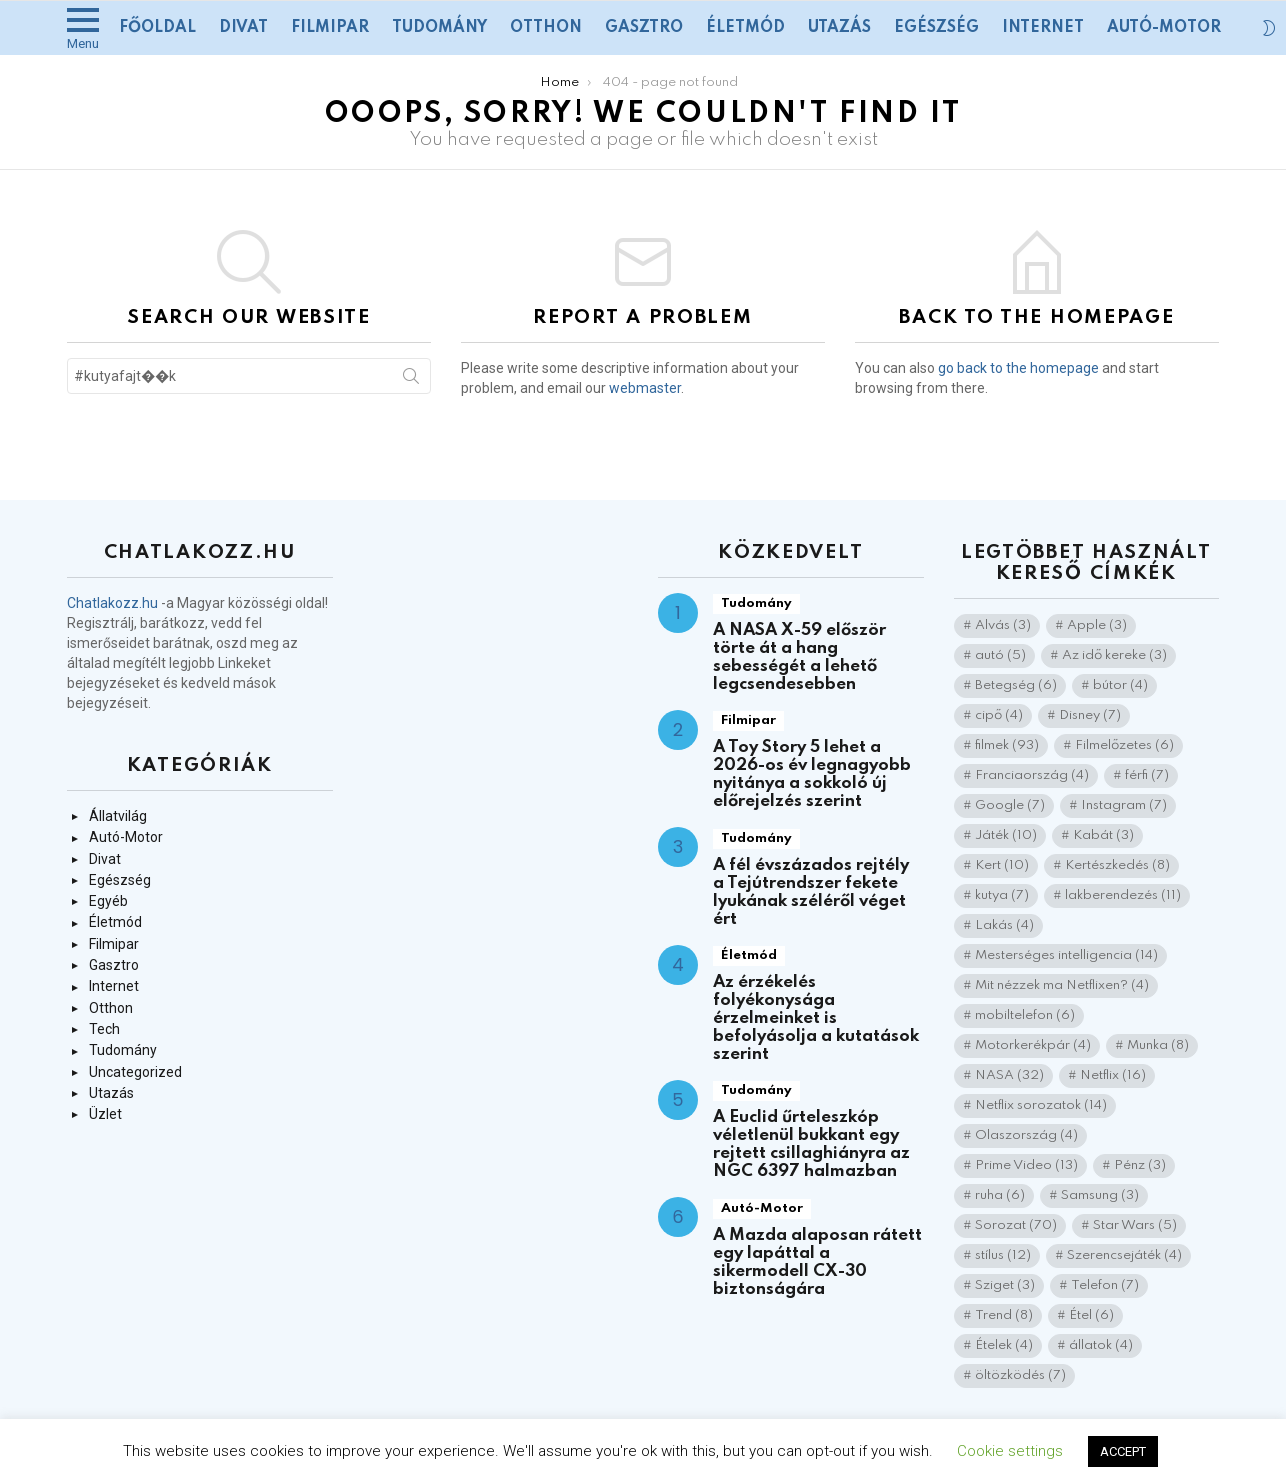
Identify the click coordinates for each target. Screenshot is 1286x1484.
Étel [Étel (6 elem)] (1091, 1315)
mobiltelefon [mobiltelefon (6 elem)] (1025, 1015)
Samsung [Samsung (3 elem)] (1100, 1195)
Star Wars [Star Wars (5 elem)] (1135, 1225)
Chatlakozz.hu (112, 603)
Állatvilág (118, 816)
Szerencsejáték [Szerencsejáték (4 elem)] (1124, 1255)
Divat (243, 28)
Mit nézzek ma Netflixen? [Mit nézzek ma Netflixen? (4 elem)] (1062, 985)
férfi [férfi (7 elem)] (1147, 775)
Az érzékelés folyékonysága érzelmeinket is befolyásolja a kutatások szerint (816, 1018)
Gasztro (644, 28)
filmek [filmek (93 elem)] (1007, 745)
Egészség (936, 28)
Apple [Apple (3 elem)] (1097, 625)
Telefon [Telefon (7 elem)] (1105, 1285)
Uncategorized (135, 1072)
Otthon (546, 28)
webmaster (645, 388)
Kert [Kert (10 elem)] (1002, 865)
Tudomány (439, 28)
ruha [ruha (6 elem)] (1000, 1195)
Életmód (745, 28)
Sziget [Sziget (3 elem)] (1005, 1285)
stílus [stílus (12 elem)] (1003, 1255)
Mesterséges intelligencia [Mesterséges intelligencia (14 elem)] (1066, 955)
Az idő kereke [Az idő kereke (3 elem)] (1114, 655)
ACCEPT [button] (1123, 1451)
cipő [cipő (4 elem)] (999, 715)
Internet (1043, 28)
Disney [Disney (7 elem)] (1090, 715)
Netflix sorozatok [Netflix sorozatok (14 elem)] (1041, 1105)
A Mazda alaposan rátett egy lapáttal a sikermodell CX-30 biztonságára (817, 1262)
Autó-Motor (1164, 28)
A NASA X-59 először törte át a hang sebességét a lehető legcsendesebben (799, 657)
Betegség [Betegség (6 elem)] (1016, 685)
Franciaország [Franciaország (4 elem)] (1032, 775)
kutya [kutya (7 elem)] (1002, 895)
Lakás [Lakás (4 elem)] (1004, 925)
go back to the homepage (1018, 368)
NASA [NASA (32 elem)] (1009, 1075)
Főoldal (157, 28)
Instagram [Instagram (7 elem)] (1124, 805)
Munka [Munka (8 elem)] (1158, 1045)
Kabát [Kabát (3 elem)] (1103, 835)
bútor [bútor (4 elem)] (1120, 685)
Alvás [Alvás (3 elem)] (1003, 625)
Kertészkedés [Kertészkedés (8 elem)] (1117, 865)
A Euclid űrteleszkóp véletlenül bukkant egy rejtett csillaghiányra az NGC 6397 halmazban (811, 1144)
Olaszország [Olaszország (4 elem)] (1026, 1135)
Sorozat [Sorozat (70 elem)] (1016, 1225)
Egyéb (108, 901)
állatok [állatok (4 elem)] (1101, 1345)
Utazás (839, 28)
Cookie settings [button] (1010, 1451)
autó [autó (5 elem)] (1000, 655)
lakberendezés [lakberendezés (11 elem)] (1123, 895)
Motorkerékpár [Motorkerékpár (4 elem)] (1033, 1045)
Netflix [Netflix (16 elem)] (1113, 1075)
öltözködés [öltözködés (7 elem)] (1020, 1375)
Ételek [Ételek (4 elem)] (1004, 1345)
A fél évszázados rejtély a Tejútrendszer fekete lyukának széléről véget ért (811, 892)
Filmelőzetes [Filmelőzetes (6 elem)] (1124, 745)
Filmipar (330, 28)
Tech (104, 1029)
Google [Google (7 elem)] (1010, 805)
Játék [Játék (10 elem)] (1006, 835)
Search (411, 380)
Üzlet (105, 1114)
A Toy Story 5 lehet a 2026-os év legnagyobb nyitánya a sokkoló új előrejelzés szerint (812, 774)
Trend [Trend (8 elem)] (1004, 1315)
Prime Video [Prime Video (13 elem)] (1026, 1165)
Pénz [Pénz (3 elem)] (1140, 1165)
